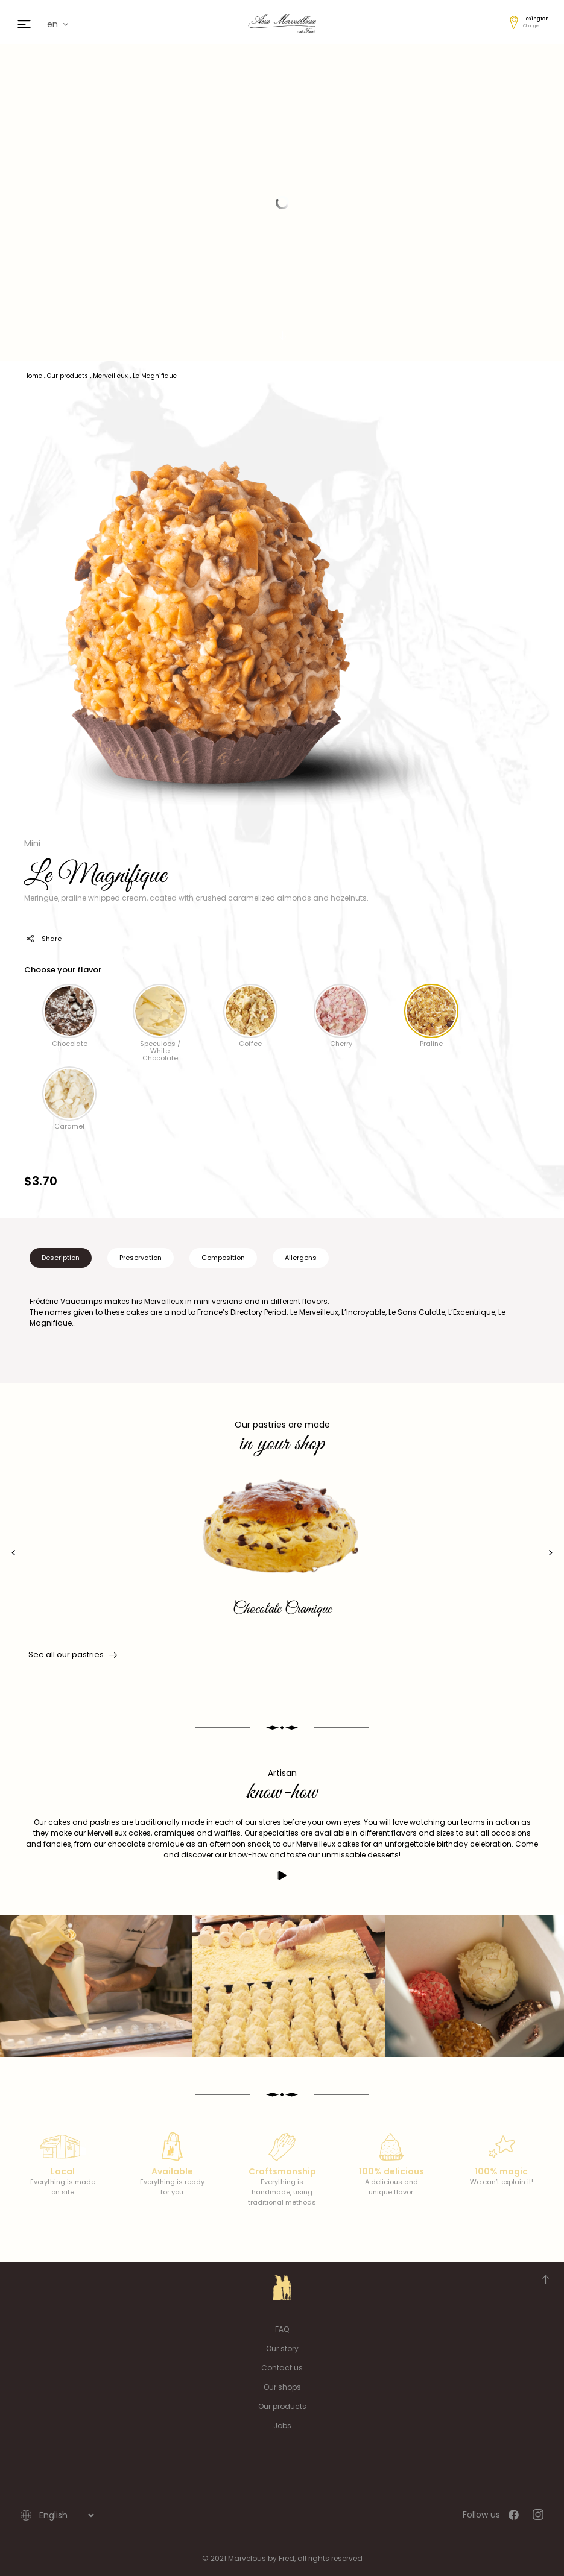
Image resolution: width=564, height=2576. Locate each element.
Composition (223, 1257)
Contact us (282, 2368)
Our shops (282, 2387)
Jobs (282, 2425)
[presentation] (13, 1552)
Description (61, 1257)
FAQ (282, 2329)
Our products (282, 2406)
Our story (282, 2348)
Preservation (140, 1257)
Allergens (301, 1257)
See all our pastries (71, 1655)
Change (531, 25)
